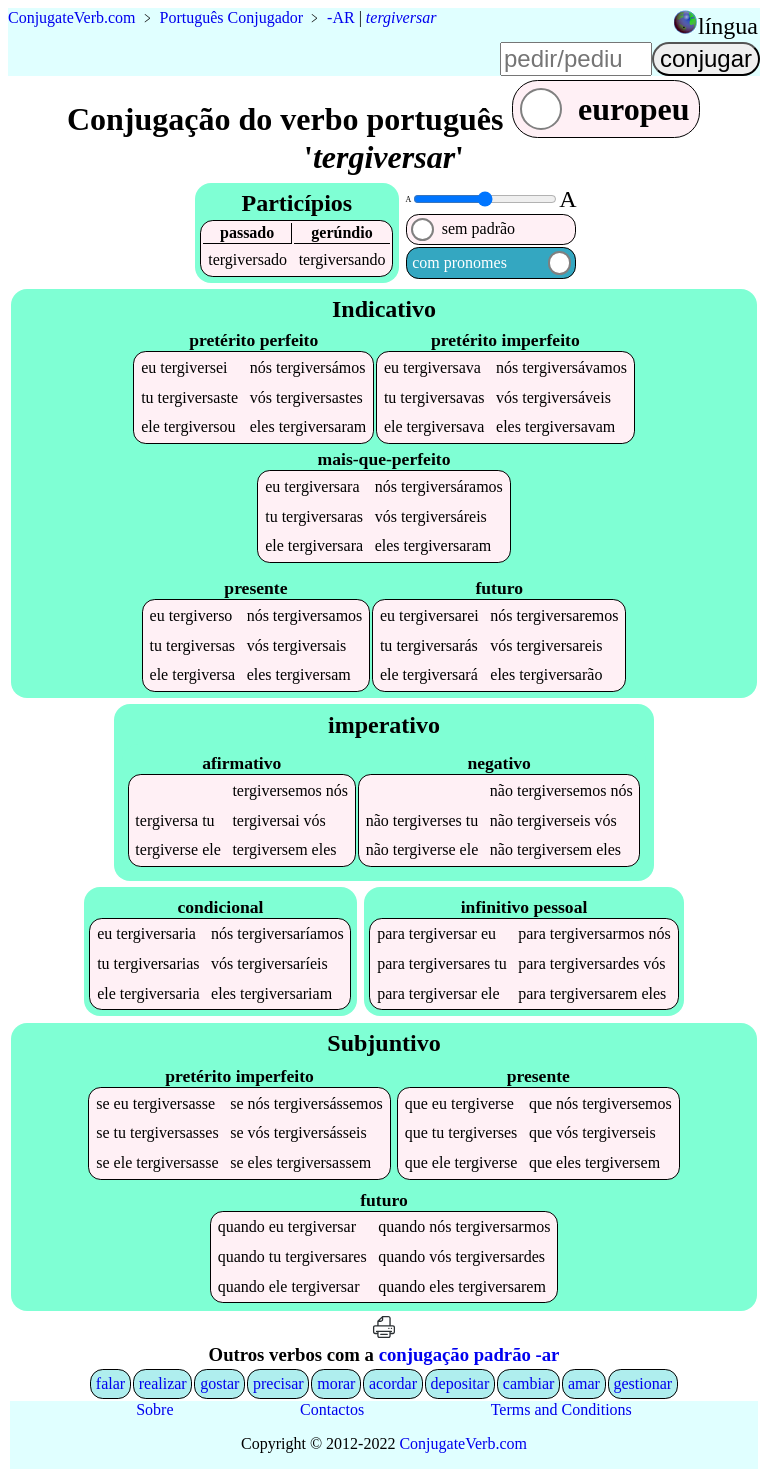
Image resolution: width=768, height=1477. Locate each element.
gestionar (643, 1383)
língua (728, 26)
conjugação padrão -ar (469, 1354)
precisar (278, 1383)
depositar (460, 1383)
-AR (341, 17)
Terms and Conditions (561, 1409)
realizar (163, 1383)
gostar (219, 1383)
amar (584, 1383)
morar (336, 1383)
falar (110, 1383)
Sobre (154, 1409)
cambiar (529, 1383)
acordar (393, 1383)
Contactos (332, 1409)
